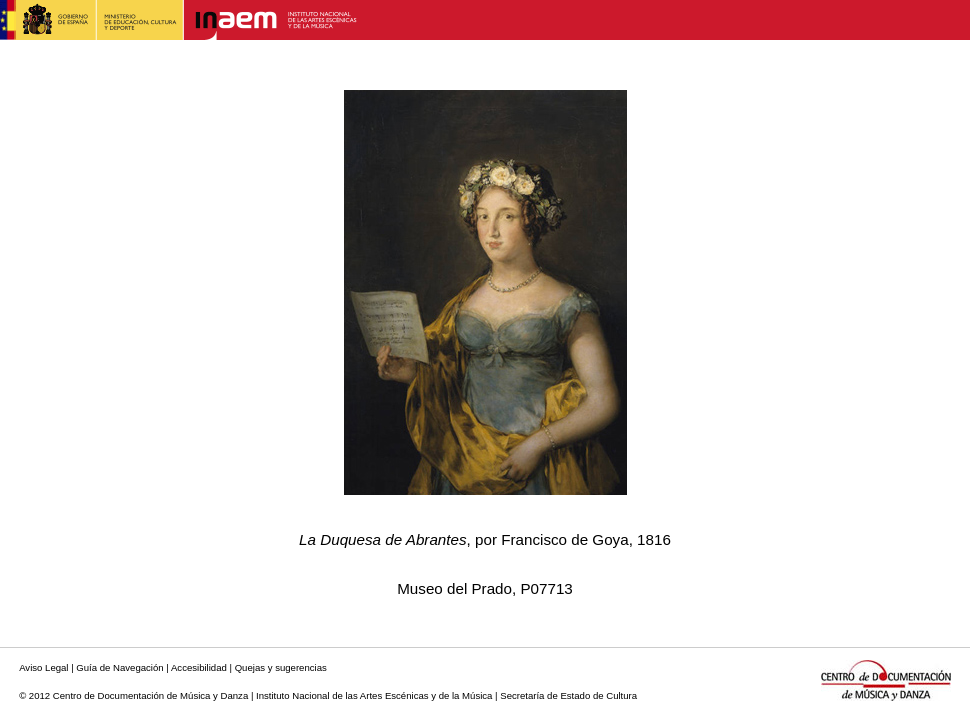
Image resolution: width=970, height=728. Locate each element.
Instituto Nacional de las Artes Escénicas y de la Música (374, 695)
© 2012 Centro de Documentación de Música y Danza (133, 695)
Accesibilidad (199, 667)
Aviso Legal (43, 667)
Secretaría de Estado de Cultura (568, 695)
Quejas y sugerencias (281, 667)
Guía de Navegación (119, 667)
